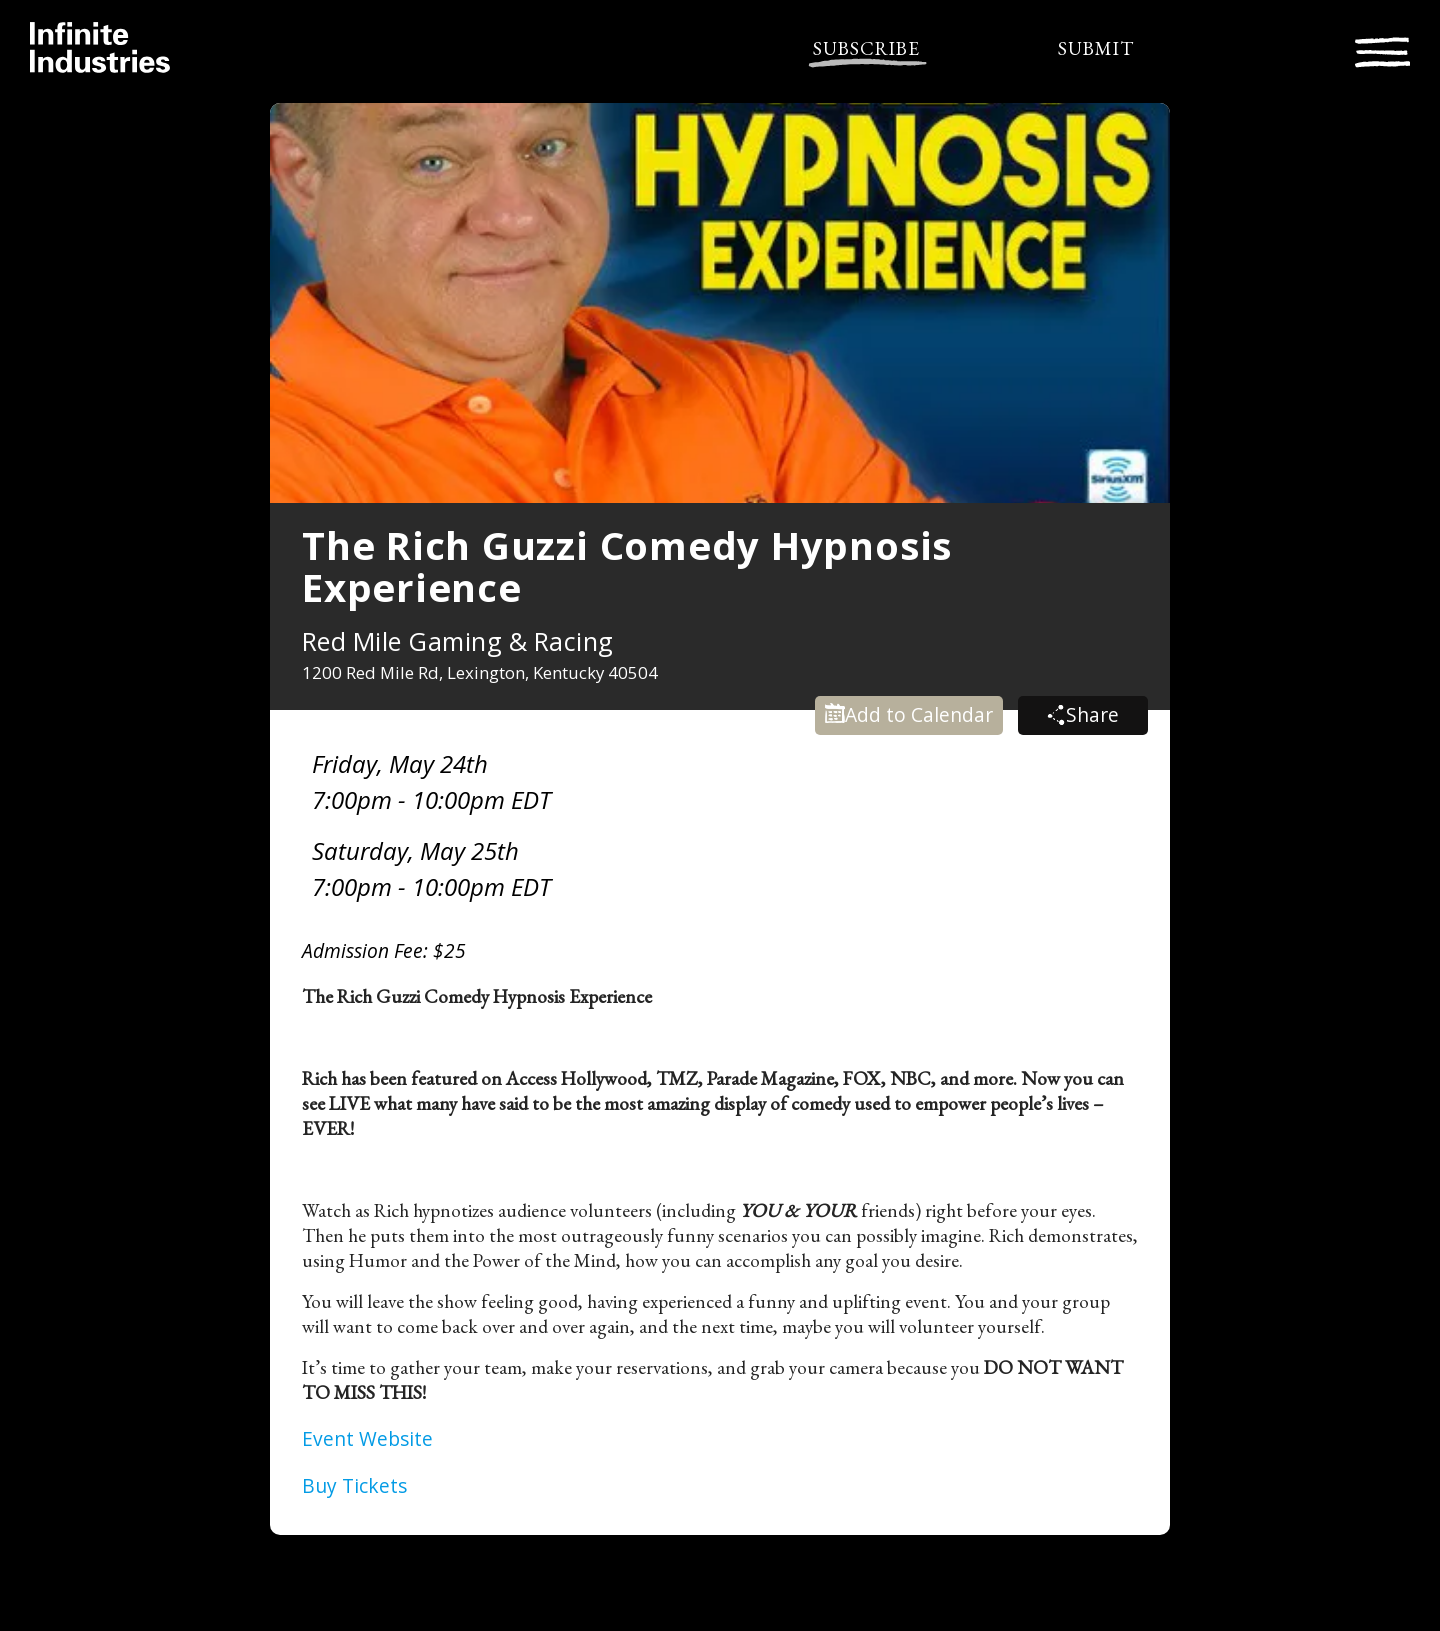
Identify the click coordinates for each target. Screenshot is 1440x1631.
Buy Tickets (354, 1485)
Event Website (367, 1438)
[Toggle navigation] (1382, 49)
